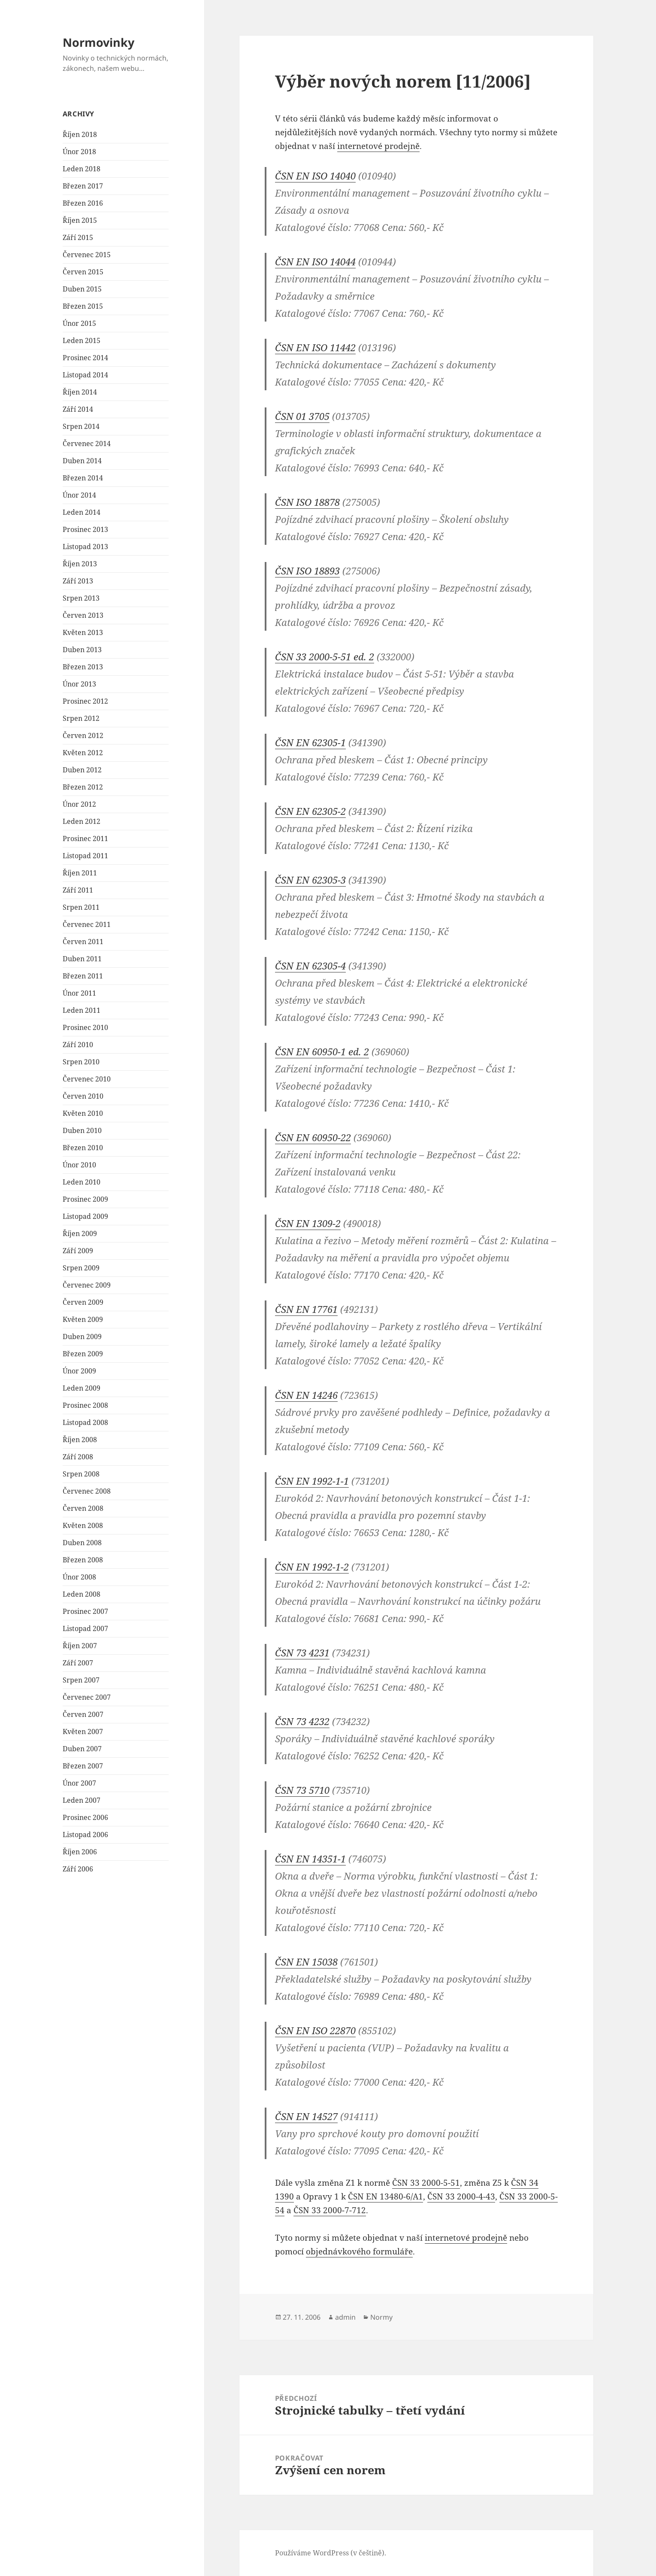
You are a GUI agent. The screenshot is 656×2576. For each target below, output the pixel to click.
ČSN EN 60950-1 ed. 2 (322, 1051)
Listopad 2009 (85, 1216)
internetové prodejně (378, 146)
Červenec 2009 (87, 1285)
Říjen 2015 (80, 220)
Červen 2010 (83, 1096)
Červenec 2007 (87, 1697)
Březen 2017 (83, 186)
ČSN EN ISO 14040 (315, 175)
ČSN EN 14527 (306, 2116)
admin (345, 2317)
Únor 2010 (79, 1165)
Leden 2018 (81, 168)
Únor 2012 (79, 804)
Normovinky (98, 42)
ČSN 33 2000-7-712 (329, 2210)
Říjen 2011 (80, 873)
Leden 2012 (81, 821)
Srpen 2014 (81, 426)
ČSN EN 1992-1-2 (312, 1566)
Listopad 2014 (85, 375)
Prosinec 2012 (85, 701)
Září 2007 (78, 1663)
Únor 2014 (79, 495)
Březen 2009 (83, 1353)
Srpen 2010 (81, 1061)
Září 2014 (78, 409)
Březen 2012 (83, 787)
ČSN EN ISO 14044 (315, 261)
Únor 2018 (79, 151)
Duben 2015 (82, 289)
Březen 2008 (83, 1559)
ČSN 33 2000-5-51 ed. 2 (324, 656)
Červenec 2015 (87, 254)
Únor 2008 (79, 1577)
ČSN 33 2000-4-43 (461, 2196)
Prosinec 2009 (85, 1199)
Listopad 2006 (85, 1834)
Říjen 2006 (80, 1851)
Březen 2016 (83, 203)
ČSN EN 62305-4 (310, 965)
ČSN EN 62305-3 (310, 879)
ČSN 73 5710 (302, 1789)
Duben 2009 (82, 1336)
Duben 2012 (82, 770)
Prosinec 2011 (85, 838)
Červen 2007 (83, 1714)
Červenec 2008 (87, 1491)
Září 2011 (78, 890)
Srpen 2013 (81, 598)
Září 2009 (78, 1250)
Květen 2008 (83, 1525)
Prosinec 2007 (85, 1611)
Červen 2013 (83, 615)
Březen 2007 (83, 1766)
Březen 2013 (83, 666)
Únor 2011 (79, 993)
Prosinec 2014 (85, 357)
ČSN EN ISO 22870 (315, 2030)
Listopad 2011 (85, 855)
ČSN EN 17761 (306, 1309)
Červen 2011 (83, 941)
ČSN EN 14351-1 (310, 1858)
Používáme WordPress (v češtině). (330, 2553)
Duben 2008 (82, 1542)
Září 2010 (78, 1044)
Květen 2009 (83, 1319)
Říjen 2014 (80, 392)
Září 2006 (78, 1869)
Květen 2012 (83, 752)
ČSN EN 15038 (306, 1961)
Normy (381, 2317)
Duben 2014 (82, 460)
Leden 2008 (81, 1594)
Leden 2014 (81, 512)
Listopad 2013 (85, 546)
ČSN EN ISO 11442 (315, 347)
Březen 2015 (83, 306)
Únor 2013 (79, 684)
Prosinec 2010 (85, 1027)
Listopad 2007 (85, 1628)
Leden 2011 (81, 1010)
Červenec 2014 (87, 443)
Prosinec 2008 (85, 1405)
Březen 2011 (83, 976)
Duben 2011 (82, 958)
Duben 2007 (82, 1748)
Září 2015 (78, 237)
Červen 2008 (83, 1508)
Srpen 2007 (81, 1680)
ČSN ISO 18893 (307, 570)
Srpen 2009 (81, 1268)
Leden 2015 (81, 340)
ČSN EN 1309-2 (308, 1223)
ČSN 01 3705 (302, 416)
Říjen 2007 (80, 1645)
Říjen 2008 (80, 1439)
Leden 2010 (81, 1182)
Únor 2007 (79, 1783)
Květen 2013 (83, 632)
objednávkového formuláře (359, 2251)
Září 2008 (78, 1456)
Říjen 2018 (80, 134)
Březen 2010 (83, 1147)
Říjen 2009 (80, 1233)
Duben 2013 (82, 649)
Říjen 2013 (80, 563)
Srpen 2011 (81, 907)
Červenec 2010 (87, 1079)
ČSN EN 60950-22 (313, 1137)
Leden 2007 (81, 1800)
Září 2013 (78, 581)
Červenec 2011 (87, 924)
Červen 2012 (83, 735)
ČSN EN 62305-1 (310, 742)
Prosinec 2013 (85, 529)
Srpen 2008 (81, 1474)
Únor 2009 (79, 1371)
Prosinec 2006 (85, 1817)
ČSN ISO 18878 (307, 501)
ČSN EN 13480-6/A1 (385, 2196)
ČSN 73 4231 (302, 1652)
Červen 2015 (83, 271)
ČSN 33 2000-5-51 (426, 2182)
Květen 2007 (83, 1731)
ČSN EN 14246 (306, 1394)
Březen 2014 (83, 478)
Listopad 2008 (85, 1422)
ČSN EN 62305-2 (310, 811)
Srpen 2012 (81, 718)
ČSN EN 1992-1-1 (312, 1480)
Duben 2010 (82, 1130)
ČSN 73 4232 (302, 1721)
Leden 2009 (81, 1388)
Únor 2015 (79, 323)
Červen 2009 (83, 1302)
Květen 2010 (83, 1113)
